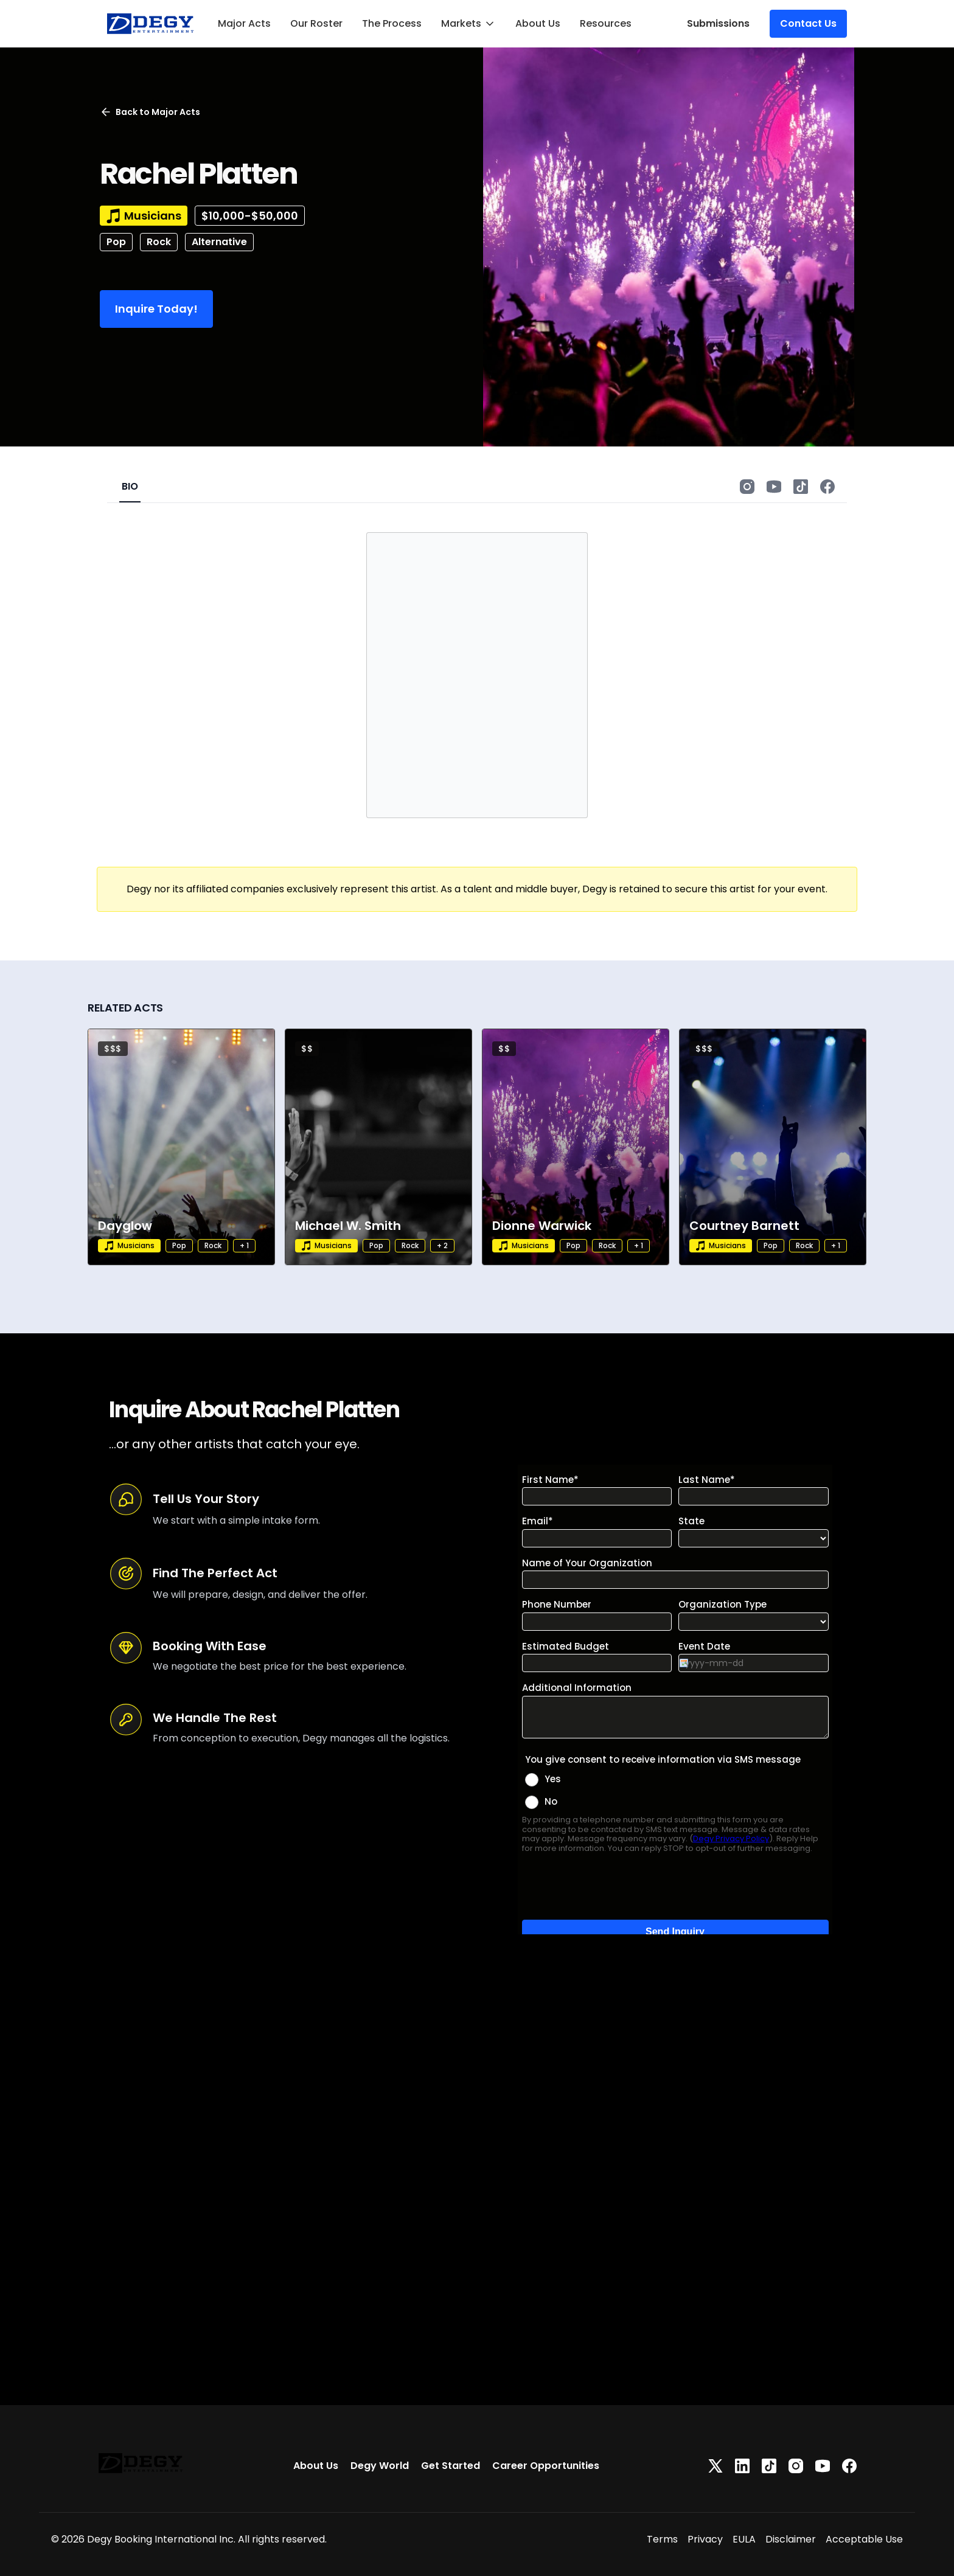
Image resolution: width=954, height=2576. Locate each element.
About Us (537, 23)
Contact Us (808, 23)
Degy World (379, 2466)
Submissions (718, 23)
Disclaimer (790, 2539)
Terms (662, 2539)
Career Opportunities (545, 2466)
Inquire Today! (156, 308)
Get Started (450, 2466)
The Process (392, 23)
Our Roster (316, 23)
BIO (130, 486)
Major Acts (244, 23)
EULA (744, 2539)
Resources (606, 23)
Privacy (705, 2539)
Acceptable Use (864, 2539)
